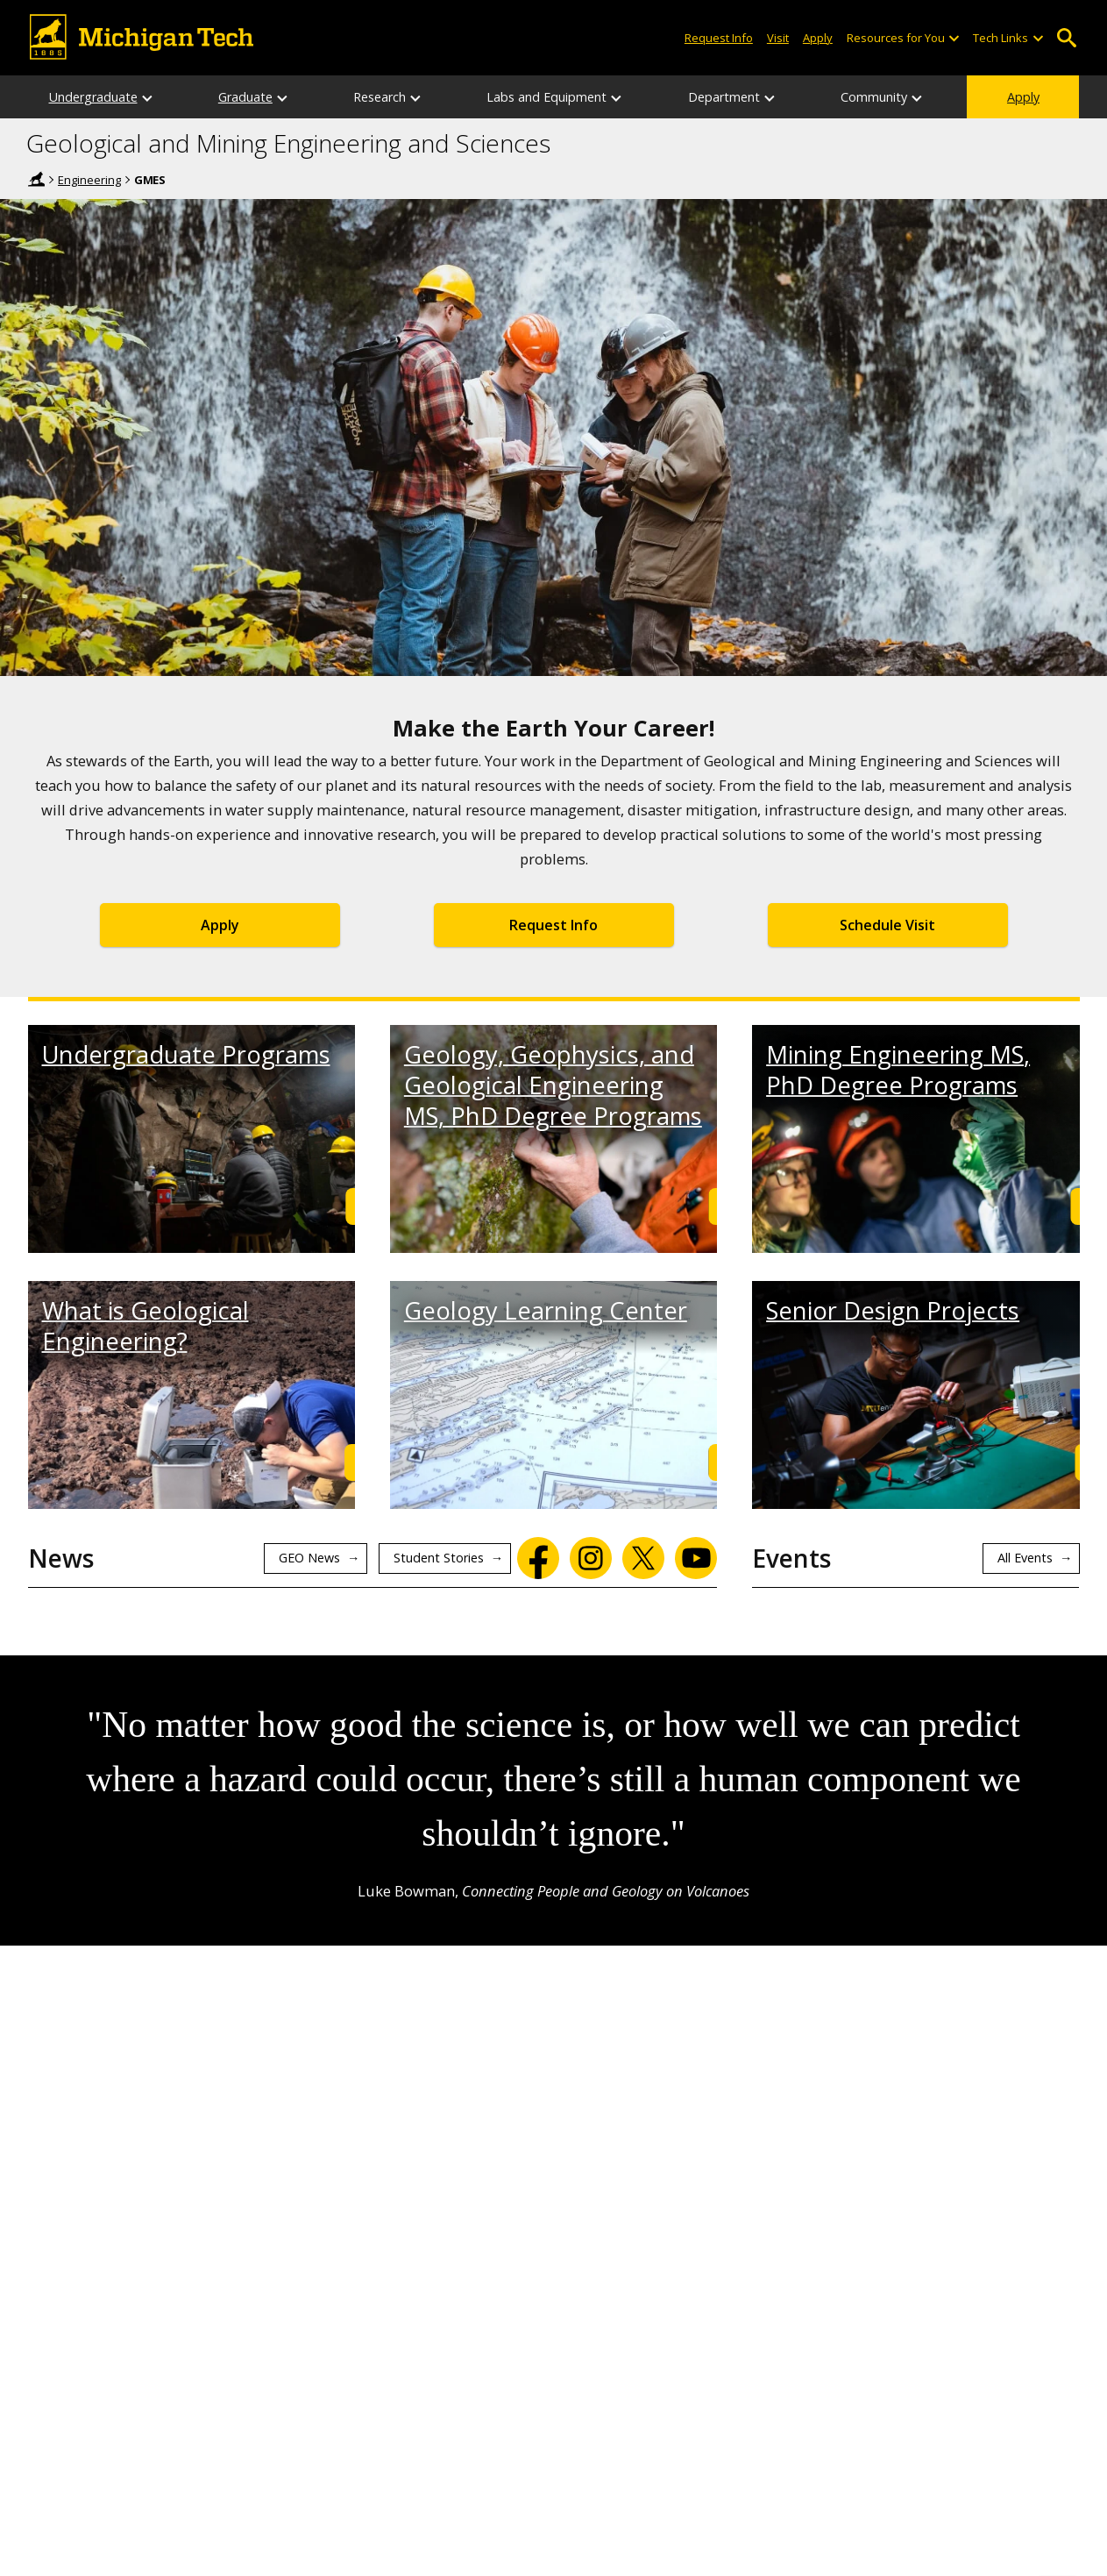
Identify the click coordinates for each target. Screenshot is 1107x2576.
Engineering (89, 180)
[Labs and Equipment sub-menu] (617, 96)
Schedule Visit (887, 925)
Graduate (245, 97)
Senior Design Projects (892, 1310)
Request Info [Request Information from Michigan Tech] (719, 38)
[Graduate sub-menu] (283, 96)
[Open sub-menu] (953, 38)
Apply (1023, 97)
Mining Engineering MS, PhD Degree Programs (898, 1069)
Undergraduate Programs (186, 1054)
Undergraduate (93, 97)
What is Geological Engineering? (145, 1325)
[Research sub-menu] (416, 96)
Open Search (1067, 38)
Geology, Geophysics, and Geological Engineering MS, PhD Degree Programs (553, 1085)
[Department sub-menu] (770, 96)
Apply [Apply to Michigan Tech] (818, 38)
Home (37, 179)
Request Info (553, 925)
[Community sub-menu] (918, 96)
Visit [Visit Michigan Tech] (778, 38)
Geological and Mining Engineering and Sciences (288, 144)
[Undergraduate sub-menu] (148, 96)
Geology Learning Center (545, 1310)
